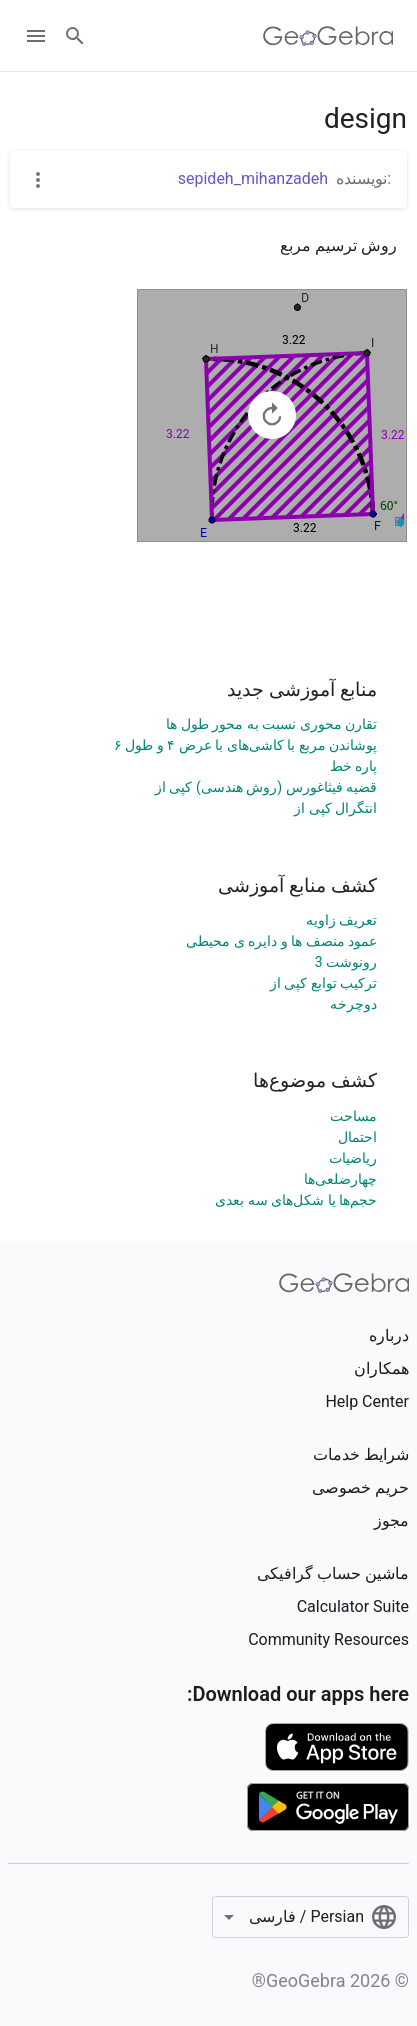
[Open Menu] (36, 36)
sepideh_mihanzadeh (253, 178)
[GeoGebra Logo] (328, 36)
